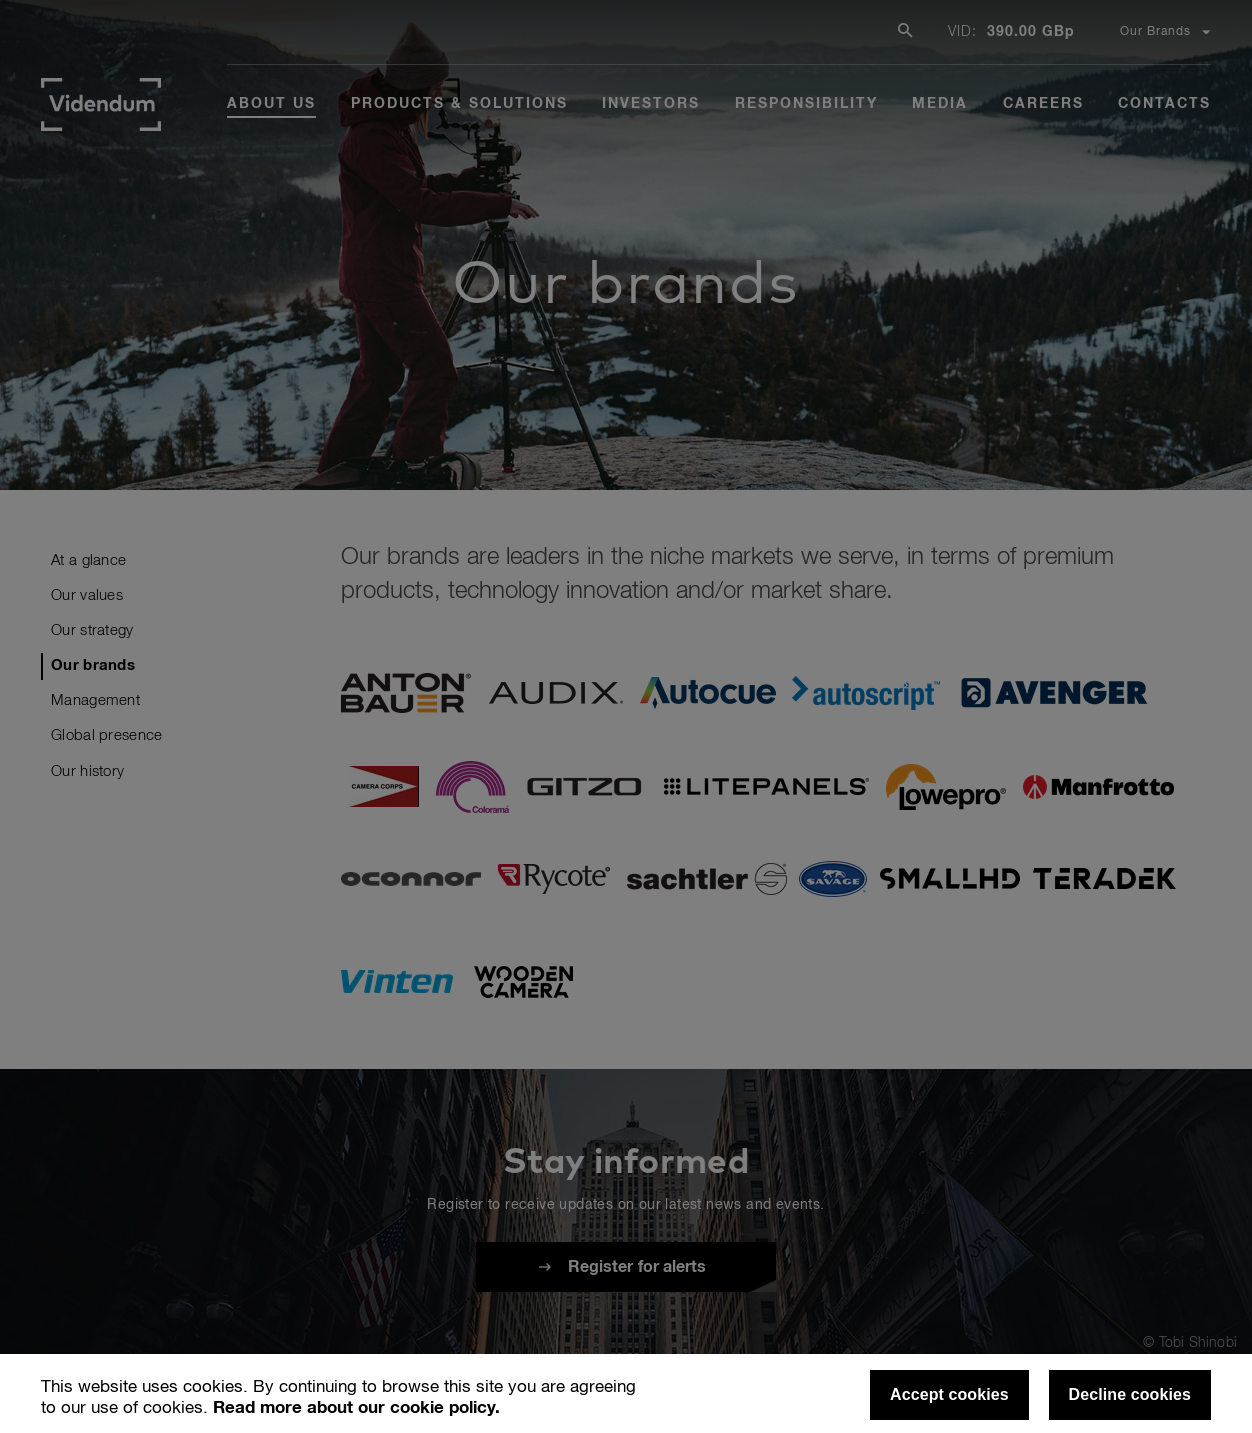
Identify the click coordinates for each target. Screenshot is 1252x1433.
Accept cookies (949, 1394)
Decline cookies (1130, 1394)
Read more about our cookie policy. (356, 1408)
